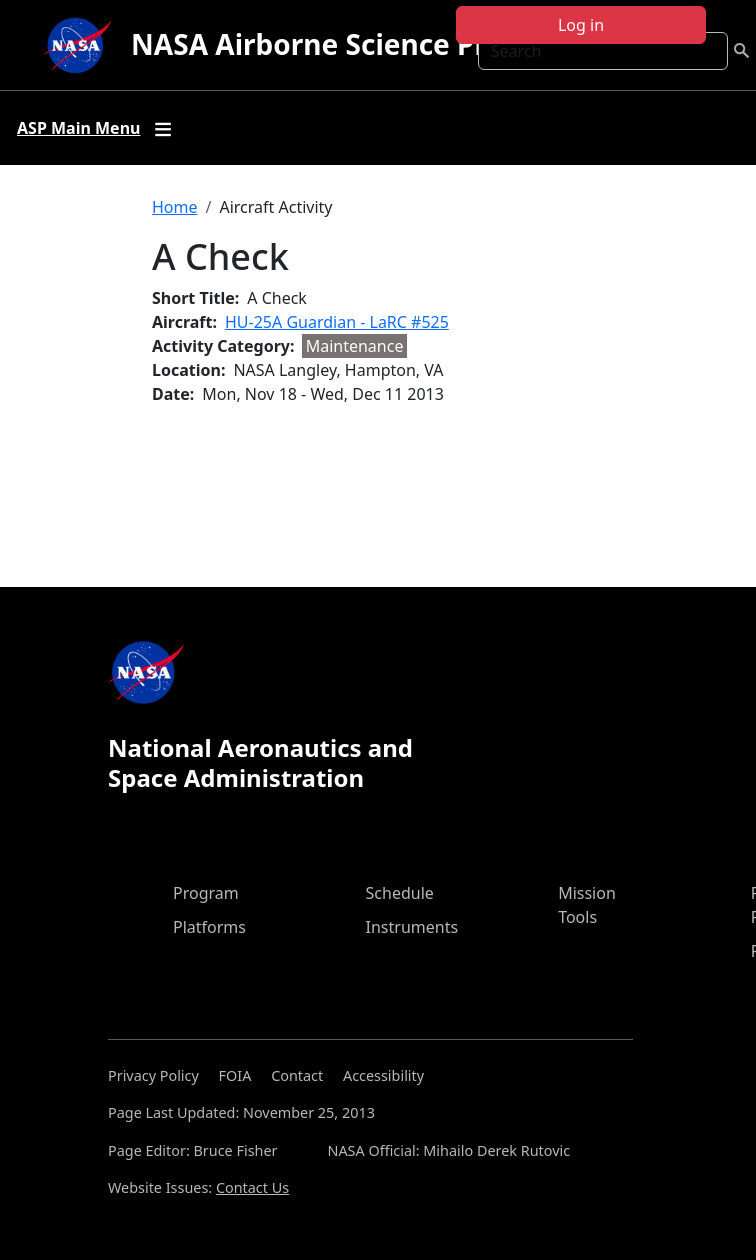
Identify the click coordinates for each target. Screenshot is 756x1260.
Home (175, 207)
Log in (581, 25)
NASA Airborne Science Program (354, 44)
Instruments (412, 927)
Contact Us (252, 1187)
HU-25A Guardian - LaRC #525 (337, 322)
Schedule (400, 893)
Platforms (209, 927)
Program (206, 893)
